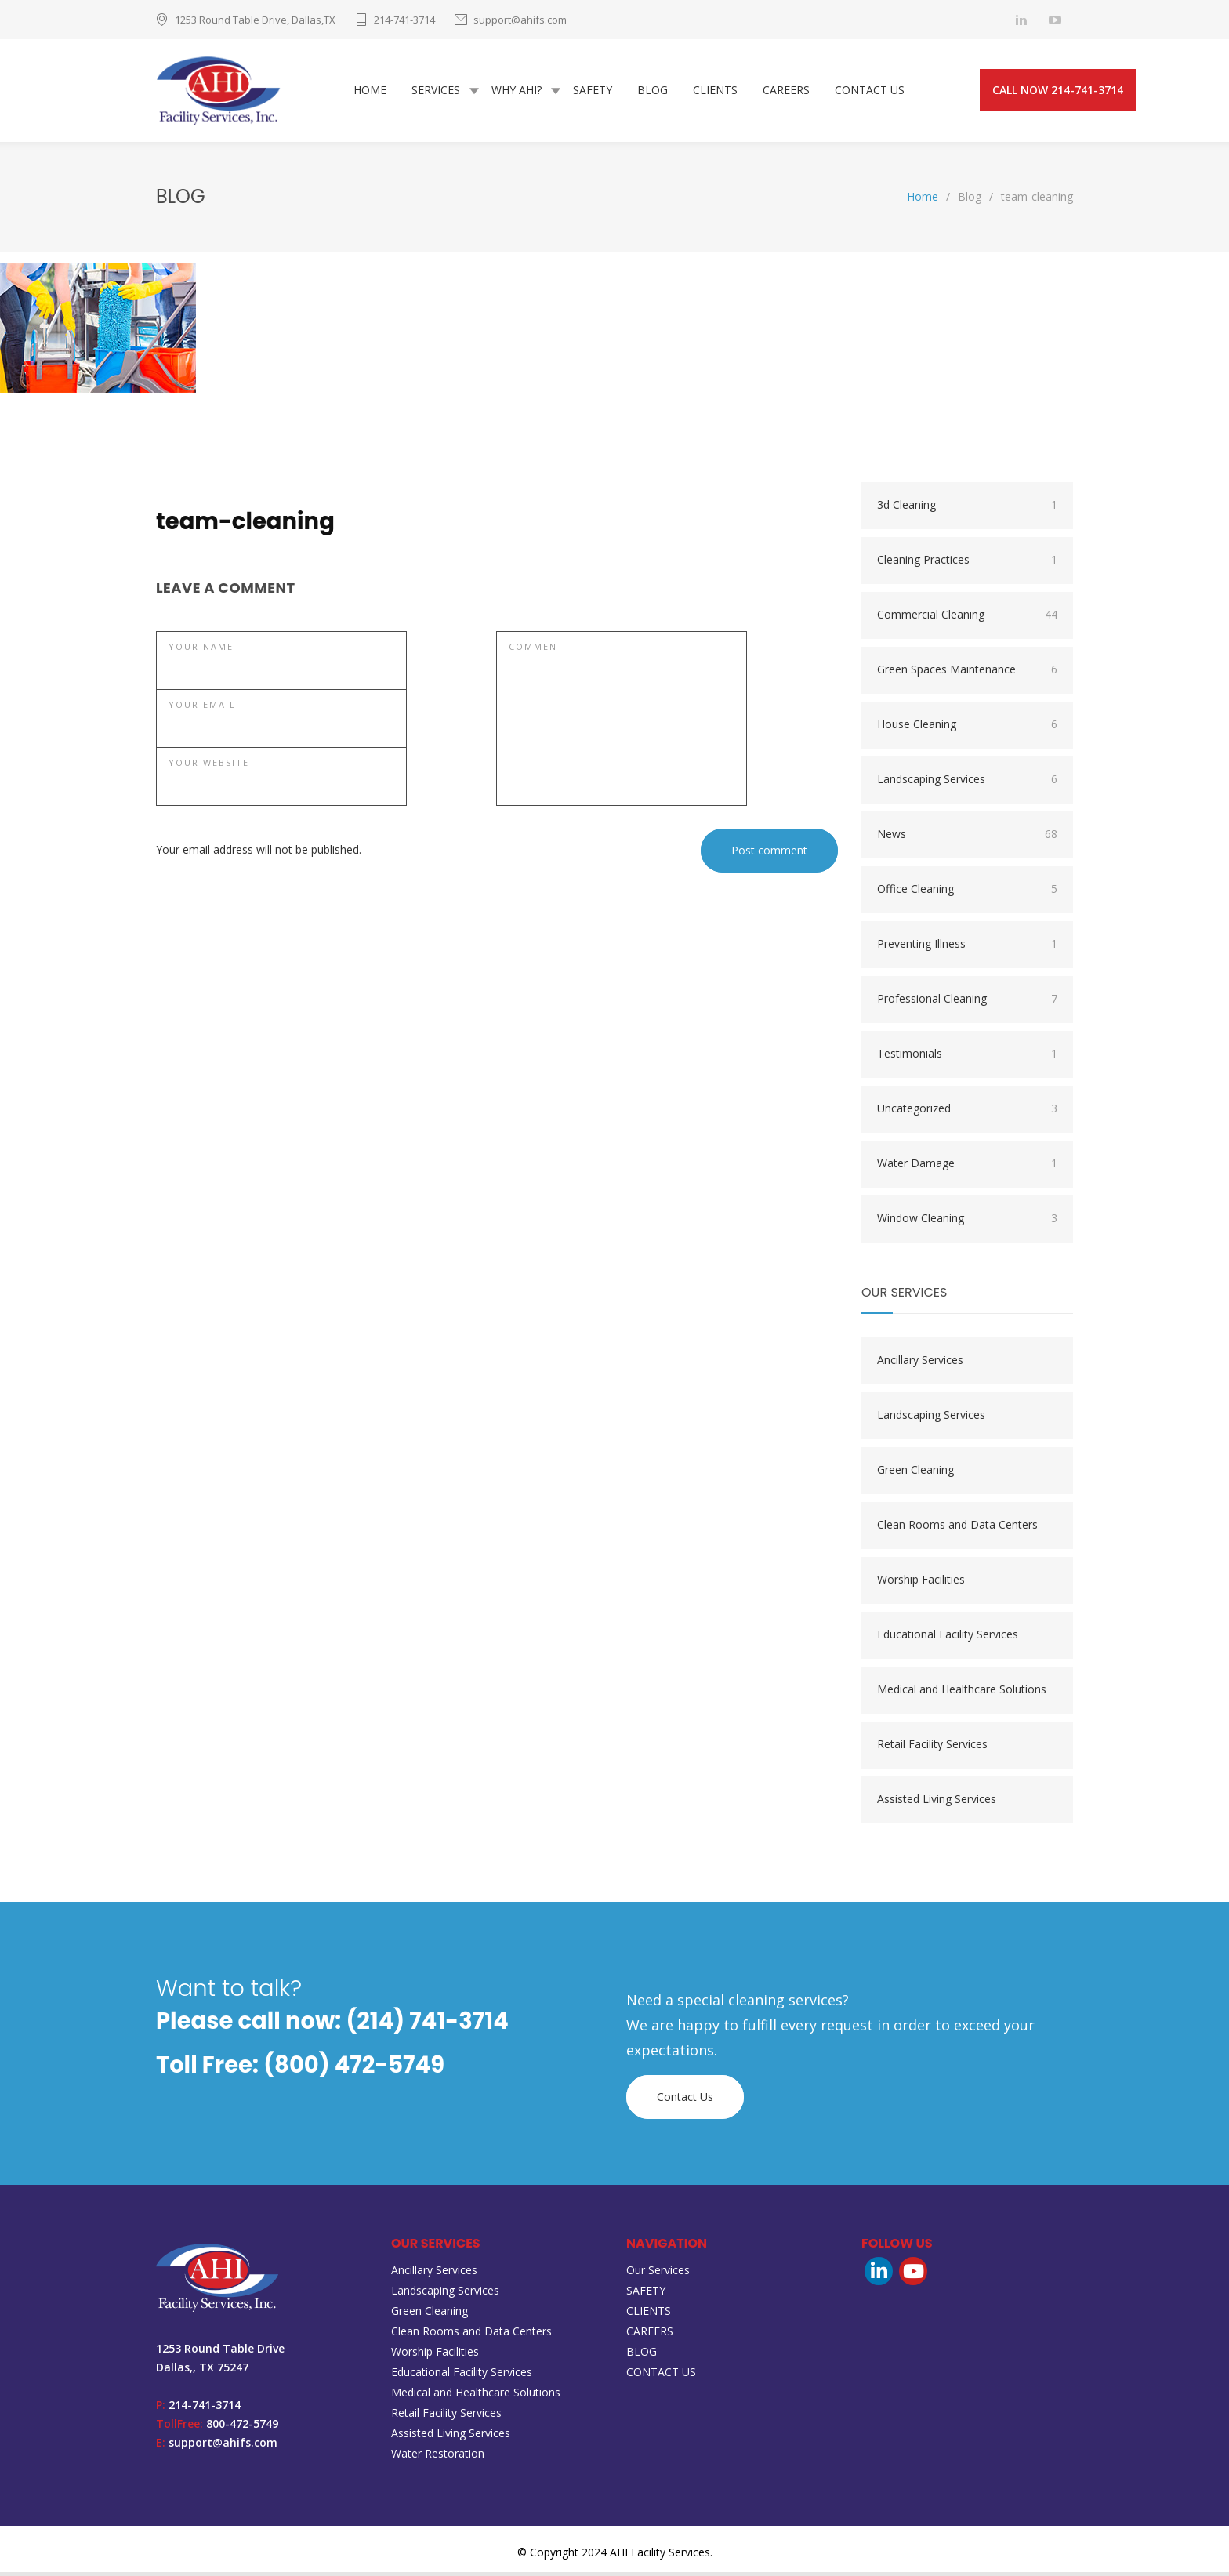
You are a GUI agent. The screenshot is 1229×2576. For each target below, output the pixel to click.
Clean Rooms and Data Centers (957, 1528)
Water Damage (967, 1167)
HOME (369, 92)
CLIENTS (715, 92)
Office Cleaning (967, 892)
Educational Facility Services (947, 1638)
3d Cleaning (967, 508)
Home (922, 200)
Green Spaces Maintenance (967, 673)
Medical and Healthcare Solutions (961, 1692)
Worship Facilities (921, 1583)
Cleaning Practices (967, 563)
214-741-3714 (404, 20)
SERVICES (435, 92)
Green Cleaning (915, 1473)
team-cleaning (245, 525)
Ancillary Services (920, 1363)
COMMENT (536, 650)
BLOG (652, 92)
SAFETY (592, 92)
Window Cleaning (967, 1222)
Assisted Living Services (936, 1802)
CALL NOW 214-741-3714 (1057, 92)
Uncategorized (967, 1112)
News (967, 838)
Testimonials (967, 1057)
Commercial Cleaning (967, 618)
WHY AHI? (516, 92)
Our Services (658, 2273)
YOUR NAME (201, 650)
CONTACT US (870, 92)
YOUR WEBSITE (209, 766)
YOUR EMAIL (202, 708)
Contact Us (685, 2100)
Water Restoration (437, 2457)
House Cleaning (967, 728)
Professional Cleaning (967, 1002)
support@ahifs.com (520, 20)
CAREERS (786, 92)
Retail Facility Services (932, 1747)
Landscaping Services (967, 783)
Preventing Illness (967, 947)
